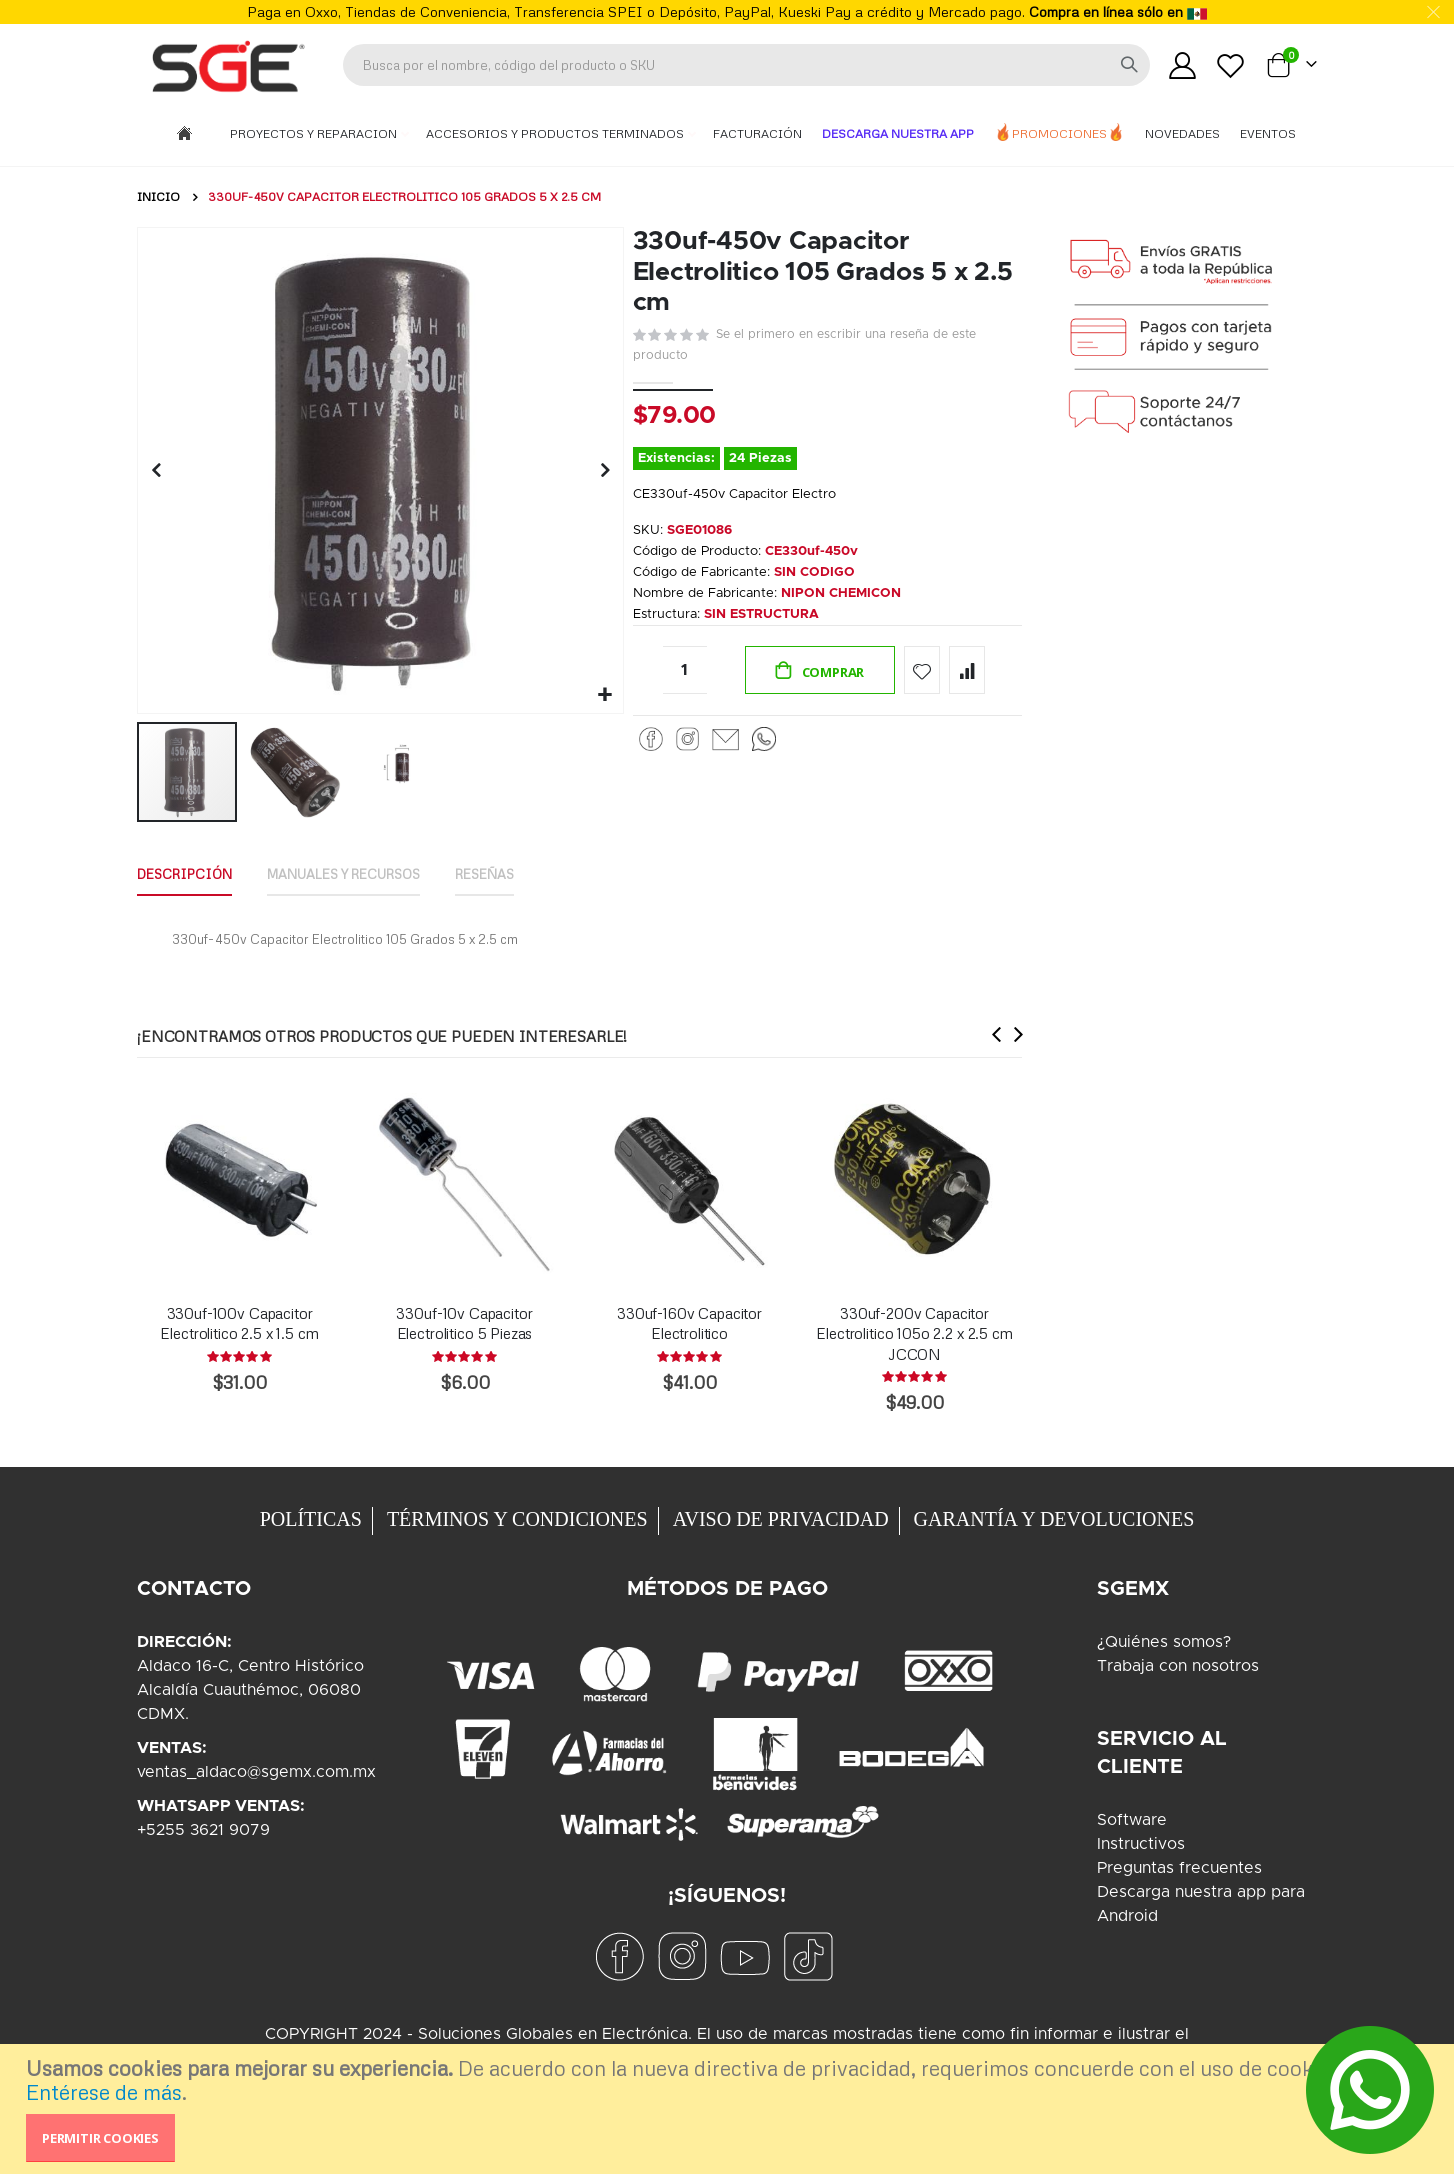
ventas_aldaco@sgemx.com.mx (256, 1772)
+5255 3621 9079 (203, 1830)
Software (1132, 1820)
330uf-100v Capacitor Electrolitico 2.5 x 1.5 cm (239, 1323)
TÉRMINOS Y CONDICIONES (517, 1519)
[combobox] (746, 65)
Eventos (1268, 133)
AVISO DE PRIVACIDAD (781, 1519)
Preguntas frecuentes (1179, 1868)
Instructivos (1141, 1844)
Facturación (757, 133)
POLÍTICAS (311, 1519)
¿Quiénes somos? (1164, 1642)
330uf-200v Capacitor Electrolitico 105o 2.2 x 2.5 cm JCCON (914, 1333)
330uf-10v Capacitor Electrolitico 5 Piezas (464, 1323)
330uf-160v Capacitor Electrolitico (689, 1323)
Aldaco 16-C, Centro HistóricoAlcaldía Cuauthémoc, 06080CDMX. (250, 1690)
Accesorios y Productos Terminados (556, 133)
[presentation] (992, 1034)
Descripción (189, 871)
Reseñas (519, 871)
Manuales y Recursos (364, 871)
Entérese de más (104, 2092)
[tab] (189, 873)
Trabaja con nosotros (1178, 1666)
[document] (729, 2109)
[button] (602, 692)
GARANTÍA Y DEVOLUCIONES (1054, 1519)
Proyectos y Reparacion (315, 133)
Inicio (158, 196)
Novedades (1182, 133)
